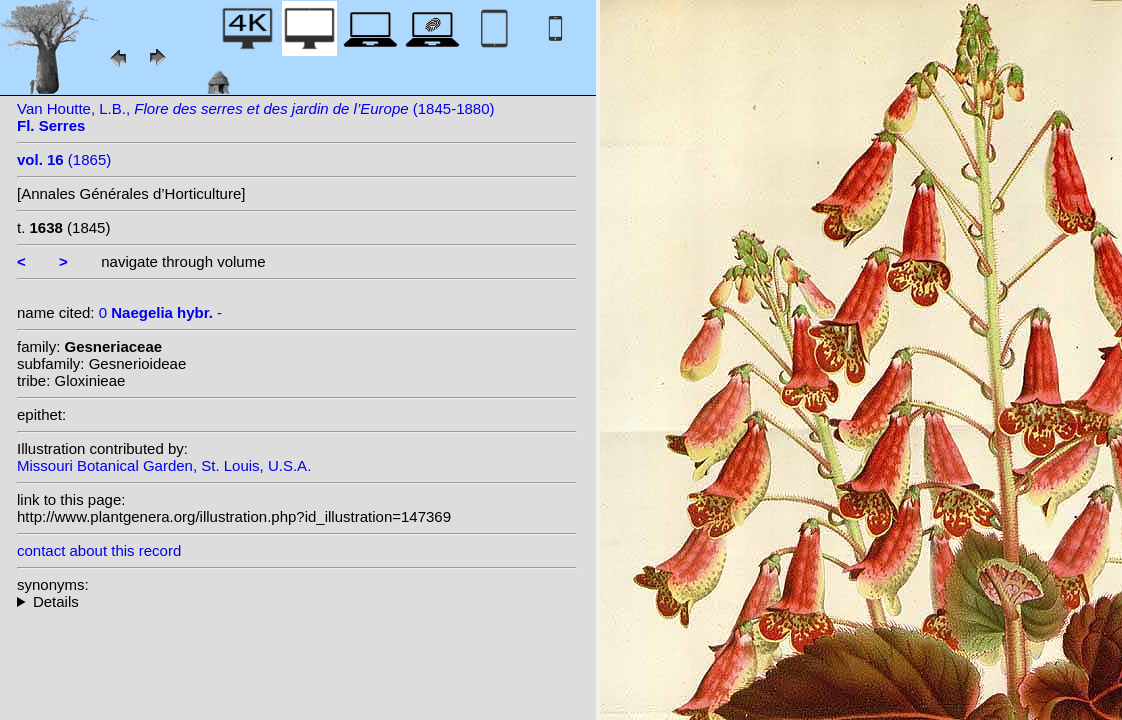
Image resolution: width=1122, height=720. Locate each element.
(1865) (64, 159)
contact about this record (99, 550)
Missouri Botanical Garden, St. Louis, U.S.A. (164, 465)
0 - (160, 312)
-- (297, 601)
